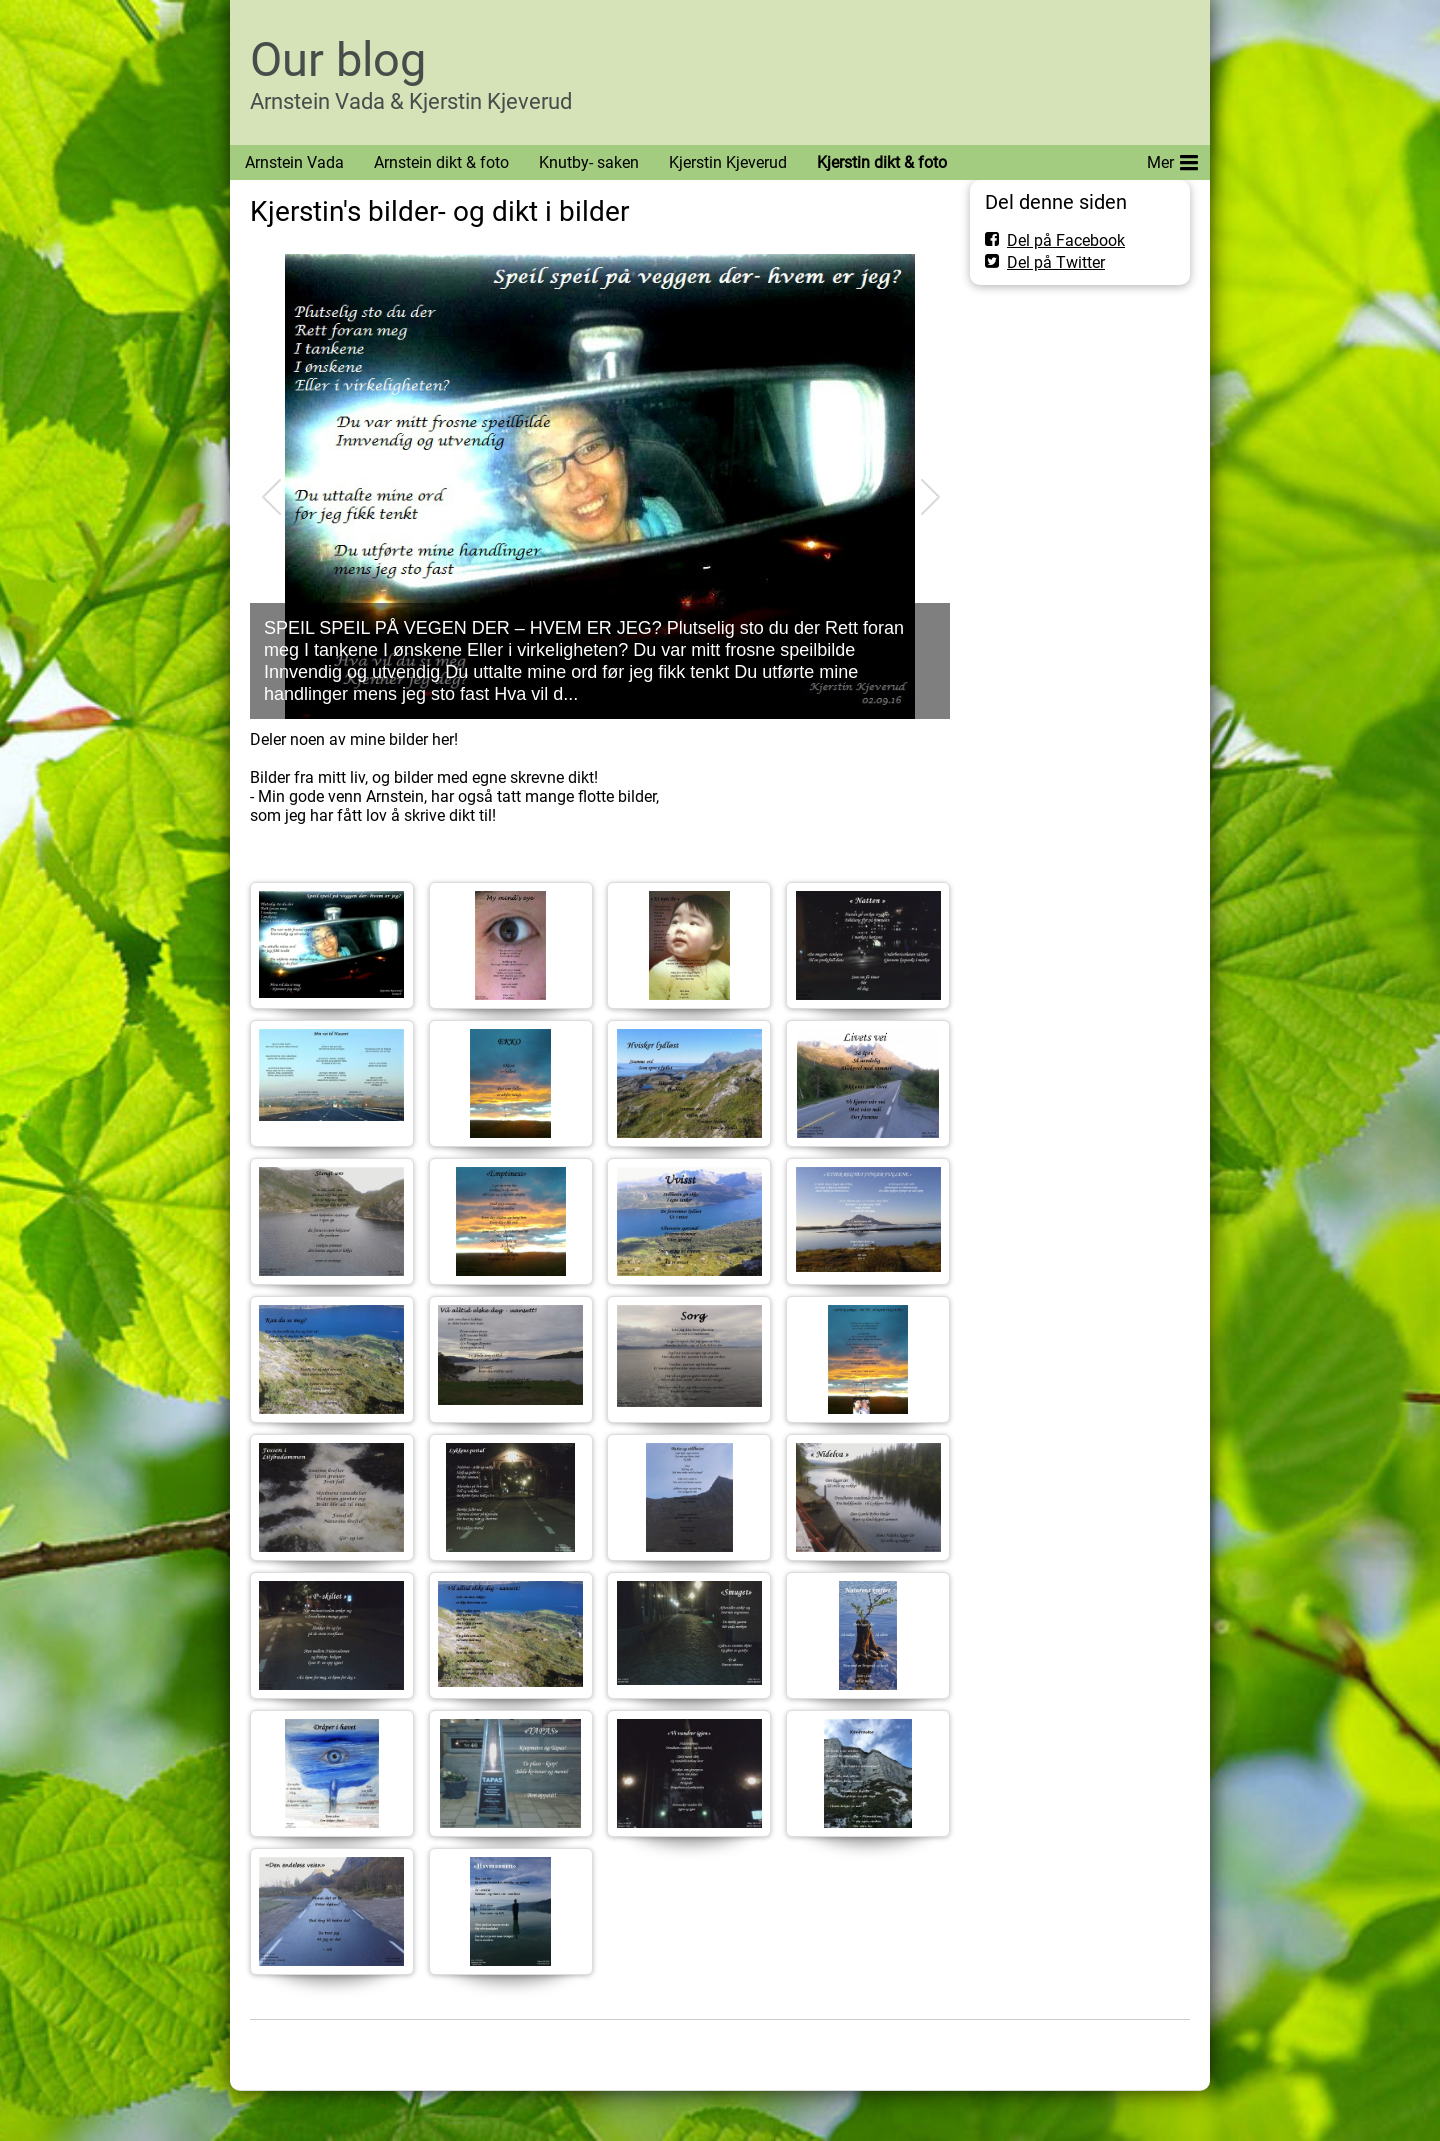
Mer (1172, 159)
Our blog (338, 59)
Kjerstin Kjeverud (728, 162)
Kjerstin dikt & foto (882, 162)
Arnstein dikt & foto (441, 162)
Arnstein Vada (294, 162)
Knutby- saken (589, 162)
